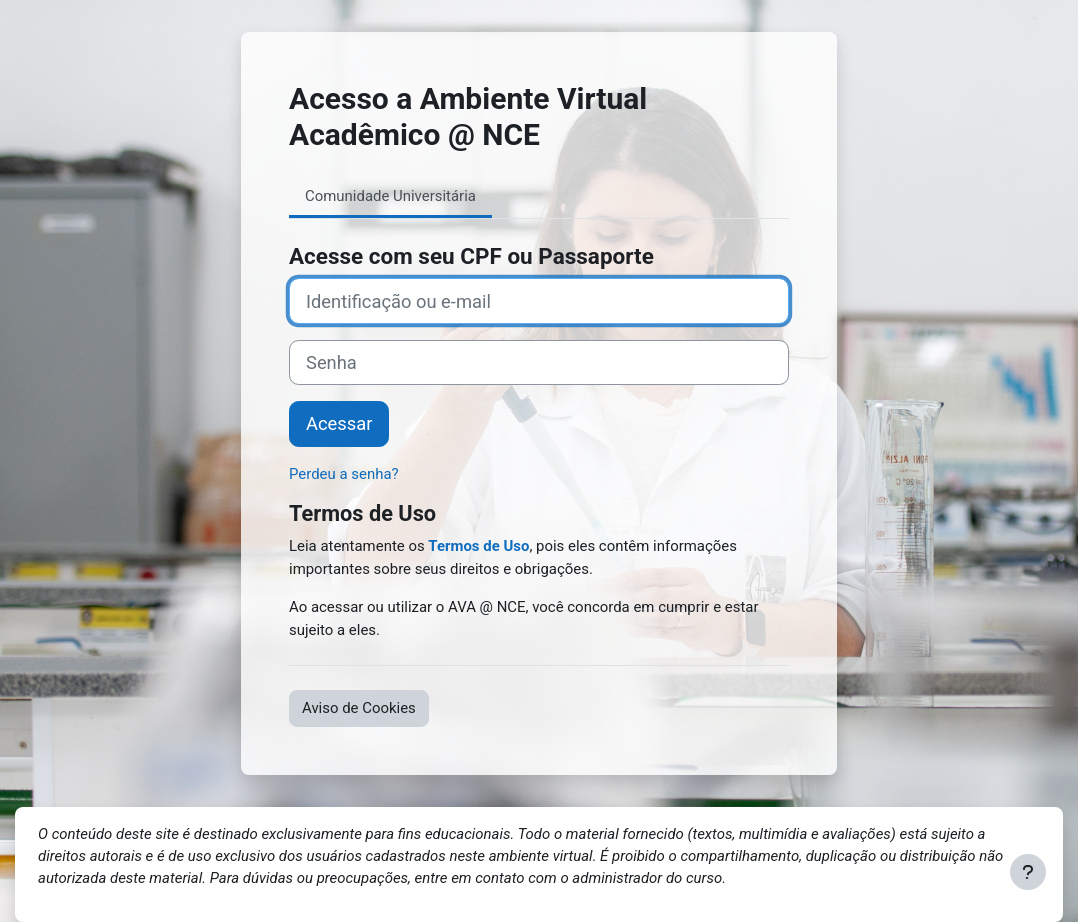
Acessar (339, 423)
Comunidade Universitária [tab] (390, 196)
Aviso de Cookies (359, 708)
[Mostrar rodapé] (1028, 872)
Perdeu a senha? (344, 474)
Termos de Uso (478, 546)
